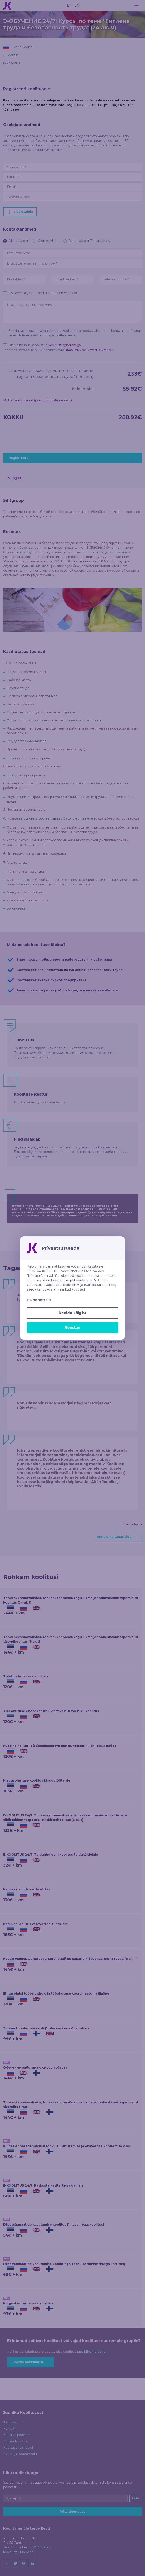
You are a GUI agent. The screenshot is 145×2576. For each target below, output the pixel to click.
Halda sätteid (39, 1300)
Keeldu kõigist (72, 1313)
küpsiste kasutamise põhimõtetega (64, 1280)
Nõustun (72, 1327)
